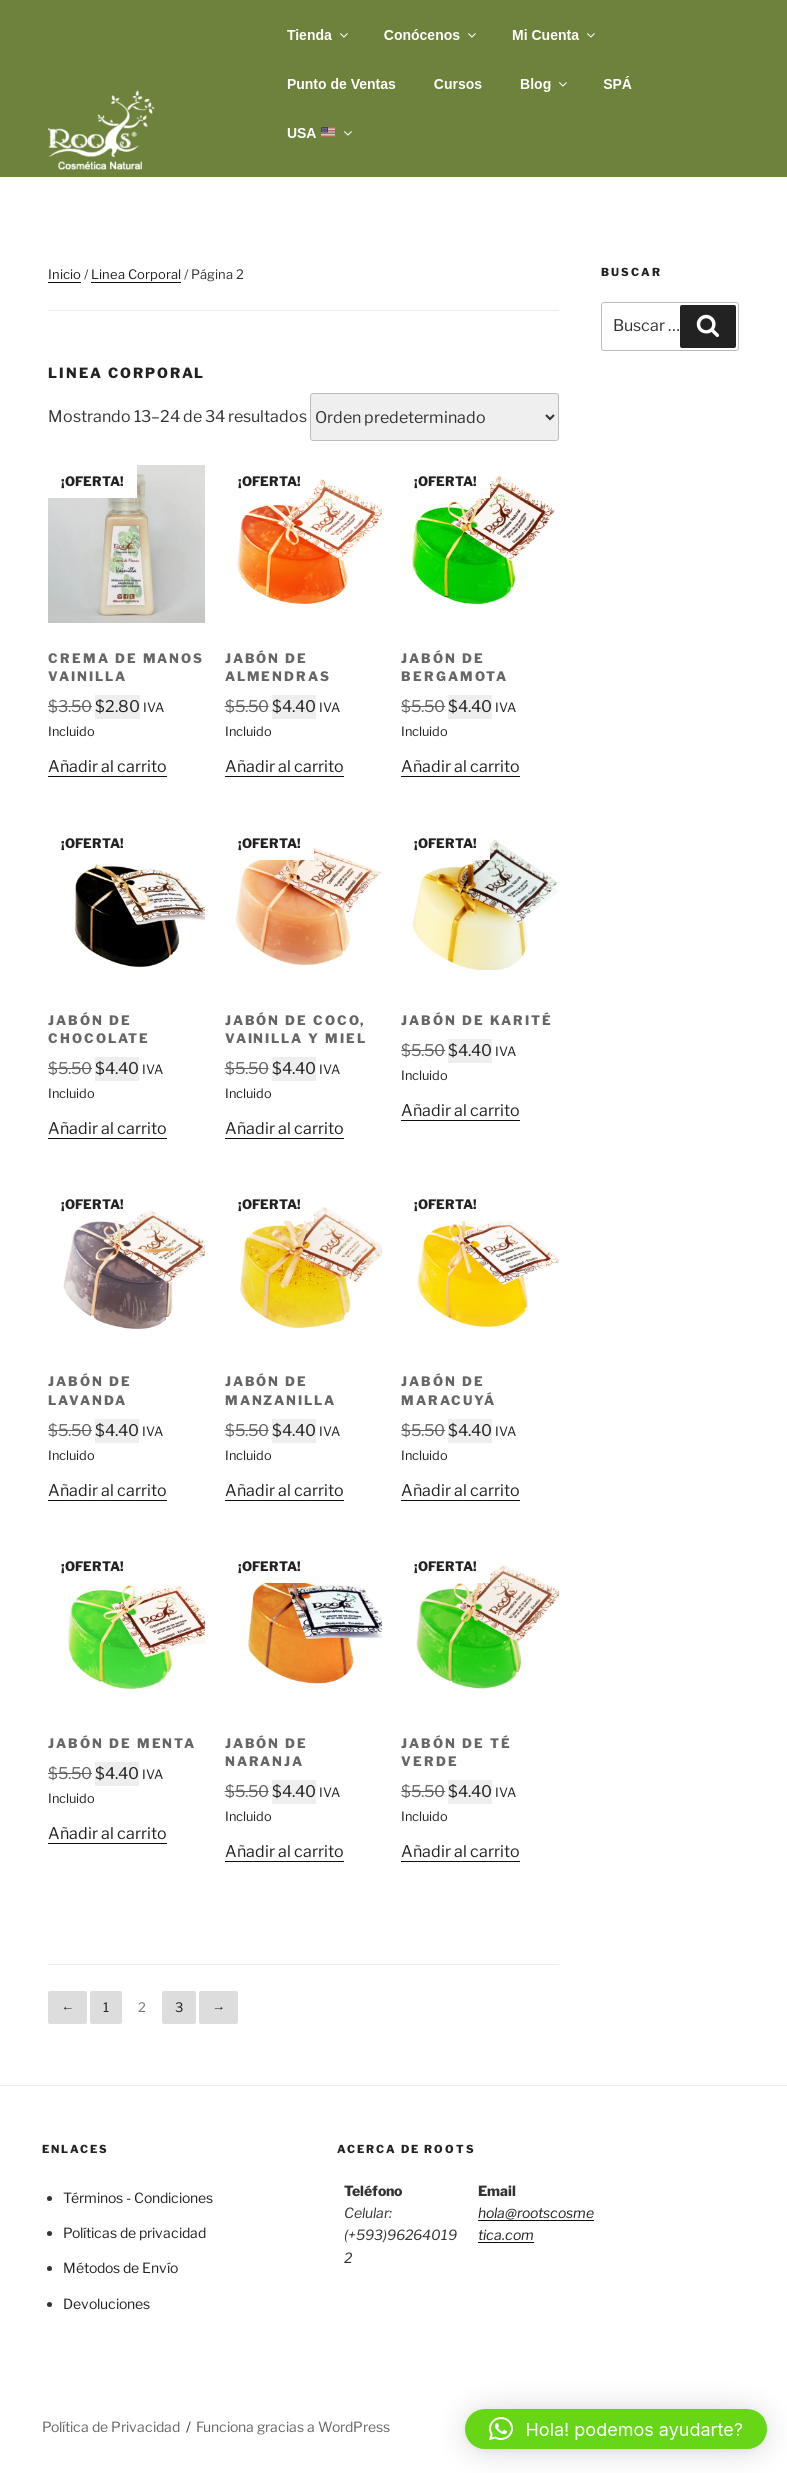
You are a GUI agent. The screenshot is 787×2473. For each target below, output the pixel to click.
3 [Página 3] (179, 2007)
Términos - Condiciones (138, 2197)
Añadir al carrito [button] (107, 766)
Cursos (458, 84)
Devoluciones (106, 2303)
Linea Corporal (136, 274)
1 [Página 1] (106, 2007)
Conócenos (431, 35)
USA (321, 133)
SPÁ (617, 84)
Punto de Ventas (341, 84)
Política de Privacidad (111, 2426)
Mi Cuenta (555, 35)
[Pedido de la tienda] (434, 417)
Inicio (64, 274)
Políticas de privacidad (134, 2232)
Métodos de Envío (120, 2267)
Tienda (319, 35)
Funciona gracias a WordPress (293, 2426)
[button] (616, 2429)
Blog (545, 84)
